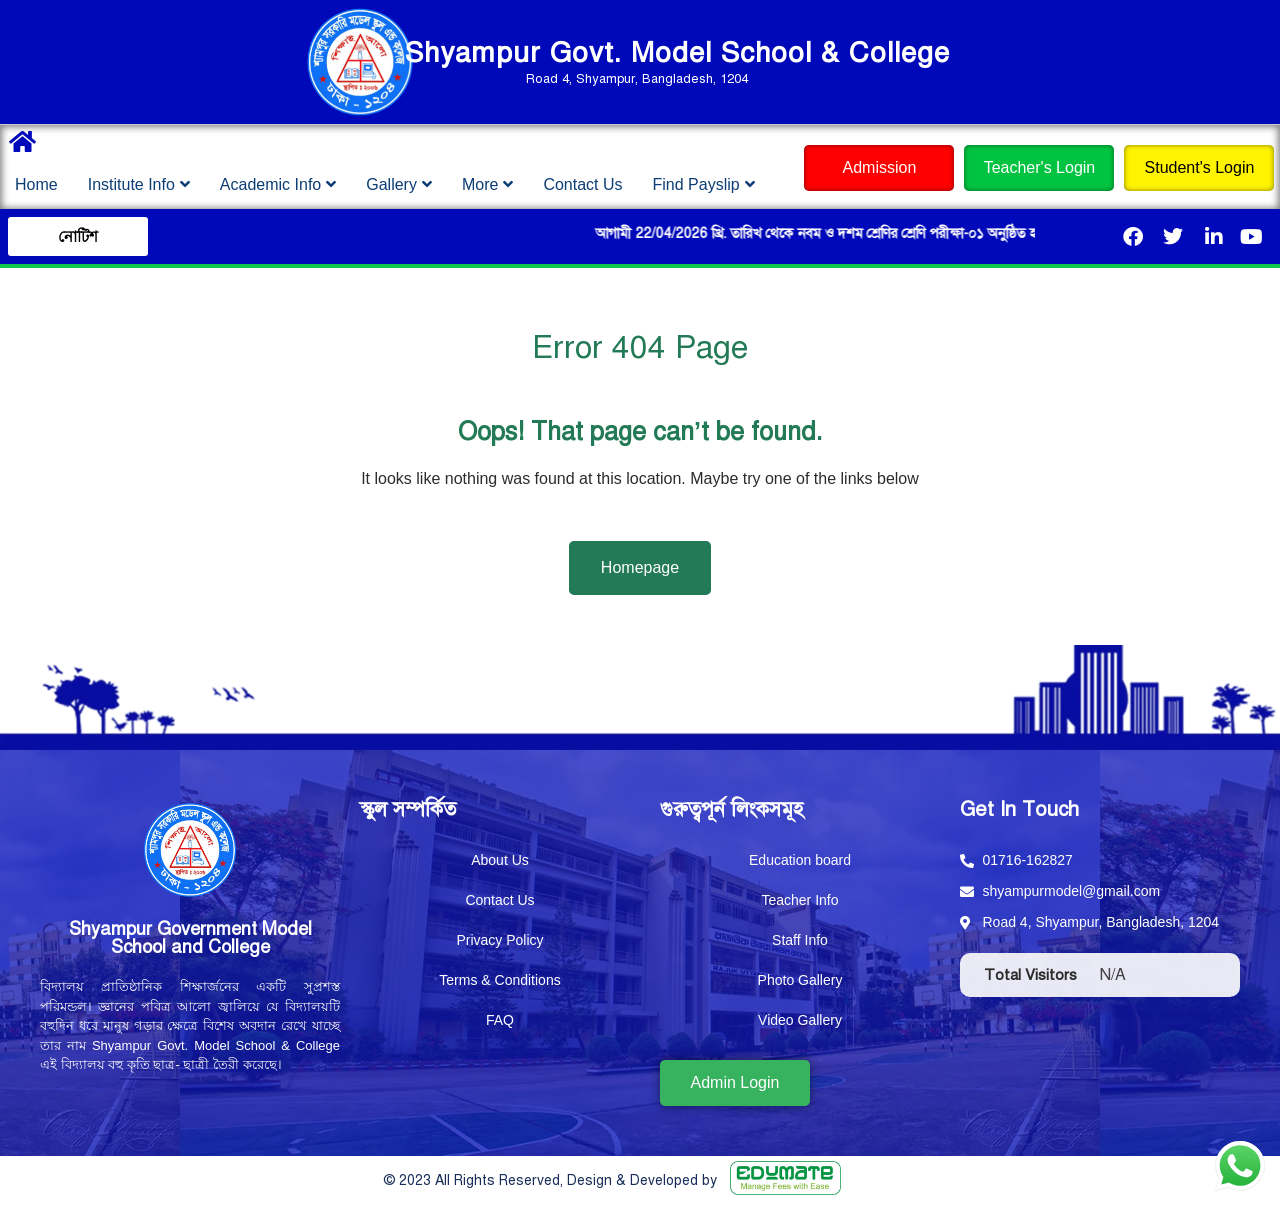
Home (36, 184)
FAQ (500, 1020)
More (487, 184)
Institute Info (139, 184)
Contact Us (582, 184)
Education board (800, 860)
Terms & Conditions (499, 980)
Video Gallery (800, 1020)
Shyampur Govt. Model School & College (677, 52)
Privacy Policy (499, 940)
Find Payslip (704, 184)
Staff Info (800, 940)
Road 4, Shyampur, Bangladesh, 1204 (637, 79)
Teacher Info (799, 900)
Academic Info (278, 184)
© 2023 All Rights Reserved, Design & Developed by (550, 1180)
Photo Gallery (800, 980)
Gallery (399, 184)
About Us (500, 860)
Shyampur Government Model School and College (190, 938)
